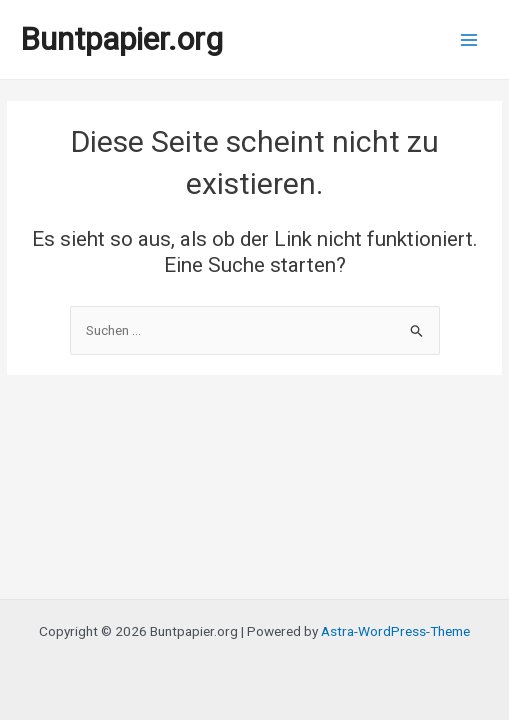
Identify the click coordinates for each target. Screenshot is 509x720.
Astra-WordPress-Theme (395, 631)
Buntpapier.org (121, 39)
